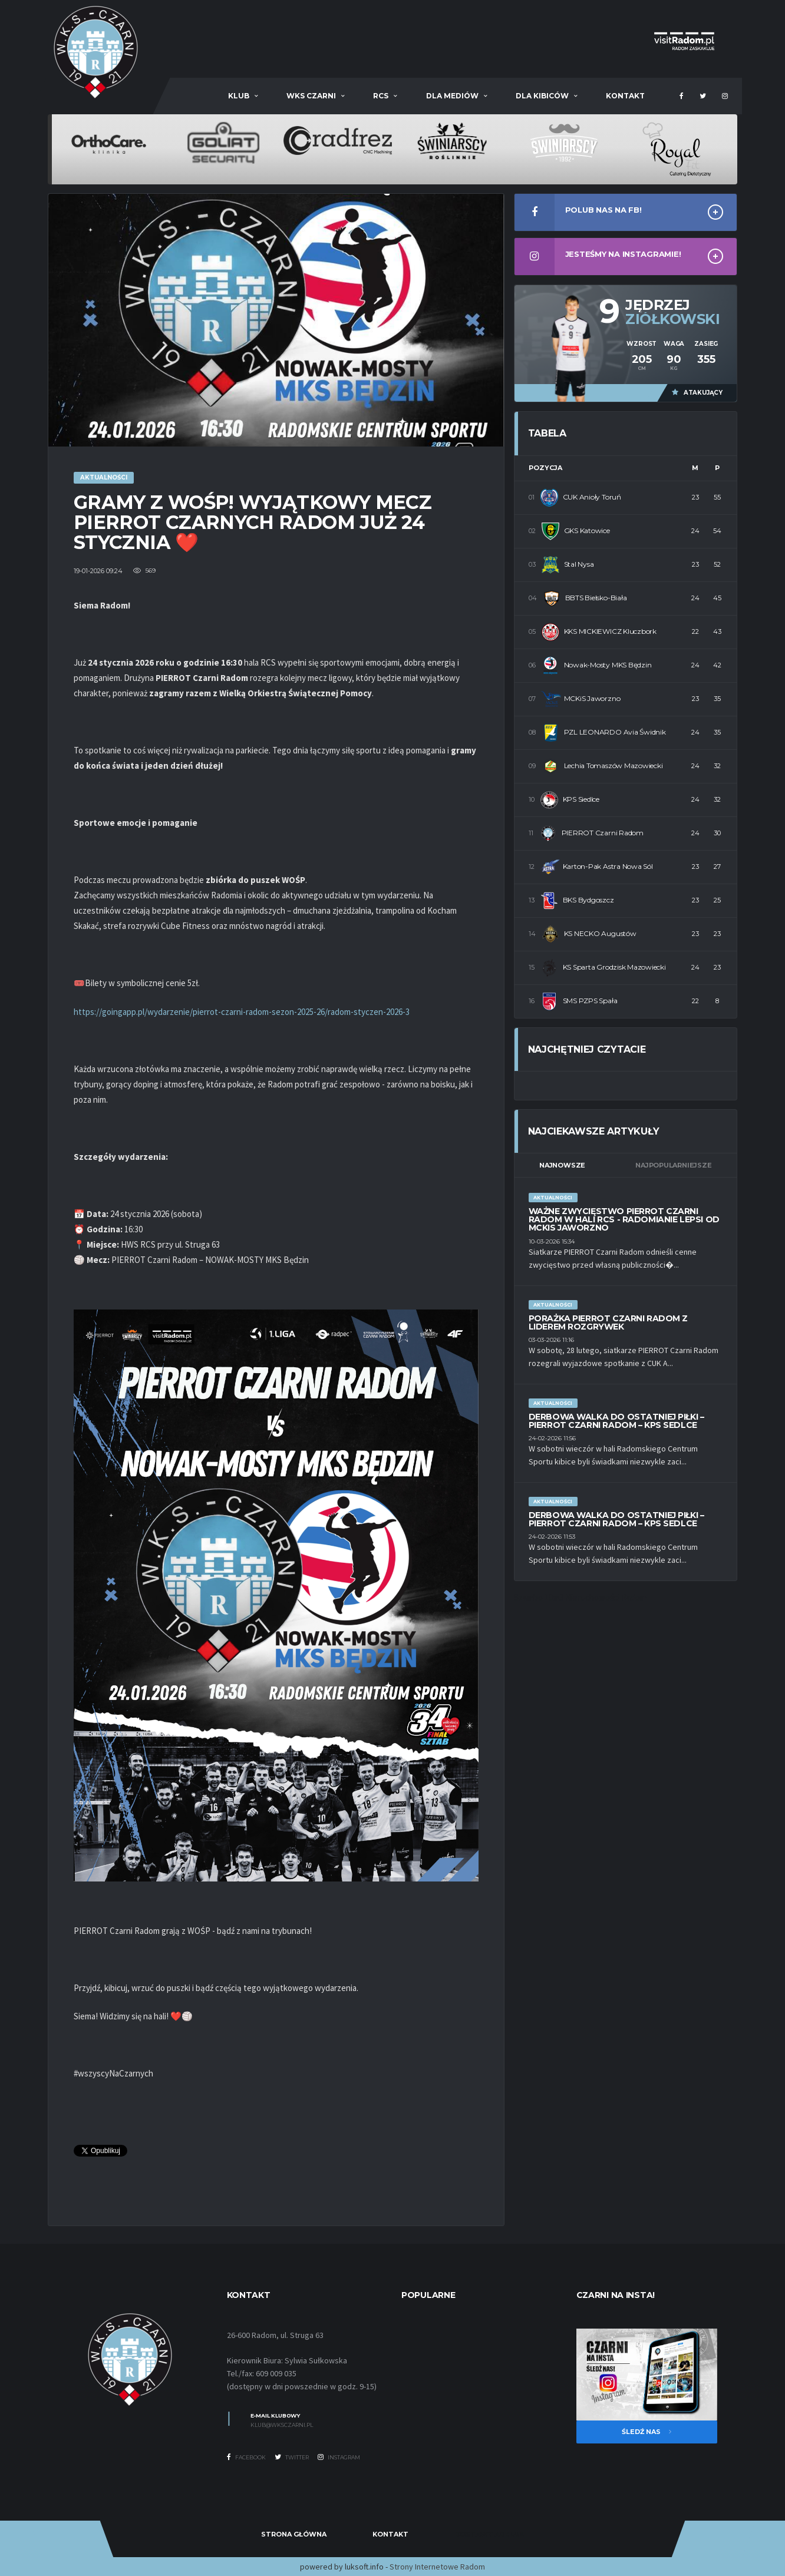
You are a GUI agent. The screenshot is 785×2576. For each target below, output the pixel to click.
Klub (238, 95)
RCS (380, 95)
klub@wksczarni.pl (281, 2425)
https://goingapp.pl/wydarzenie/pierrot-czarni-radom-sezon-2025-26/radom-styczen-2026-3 (242, 1011)
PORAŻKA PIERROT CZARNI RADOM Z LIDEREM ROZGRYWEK (608, 1322)
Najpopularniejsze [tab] (673, 1165)
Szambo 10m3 (538, 1597)
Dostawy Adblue (489, 2534)
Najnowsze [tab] (562, 1165)
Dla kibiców (542, 95)
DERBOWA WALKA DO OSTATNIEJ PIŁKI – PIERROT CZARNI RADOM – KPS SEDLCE (616, 1420)
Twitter (292, 2457)
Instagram (339, 2457)
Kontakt (625, 95)
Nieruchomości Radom (606, 1597)
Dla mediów (452, 95)
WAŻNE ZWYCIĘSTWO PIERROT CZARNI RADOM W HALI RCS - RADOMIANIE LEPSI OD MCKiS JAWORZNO (624, 1219)
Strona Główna (293, 2534)
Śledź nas (647, 2432)
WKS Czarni (311, 95)
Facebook (246, 2457)
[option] (109, 140)
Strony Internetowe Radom (437, 2566)
